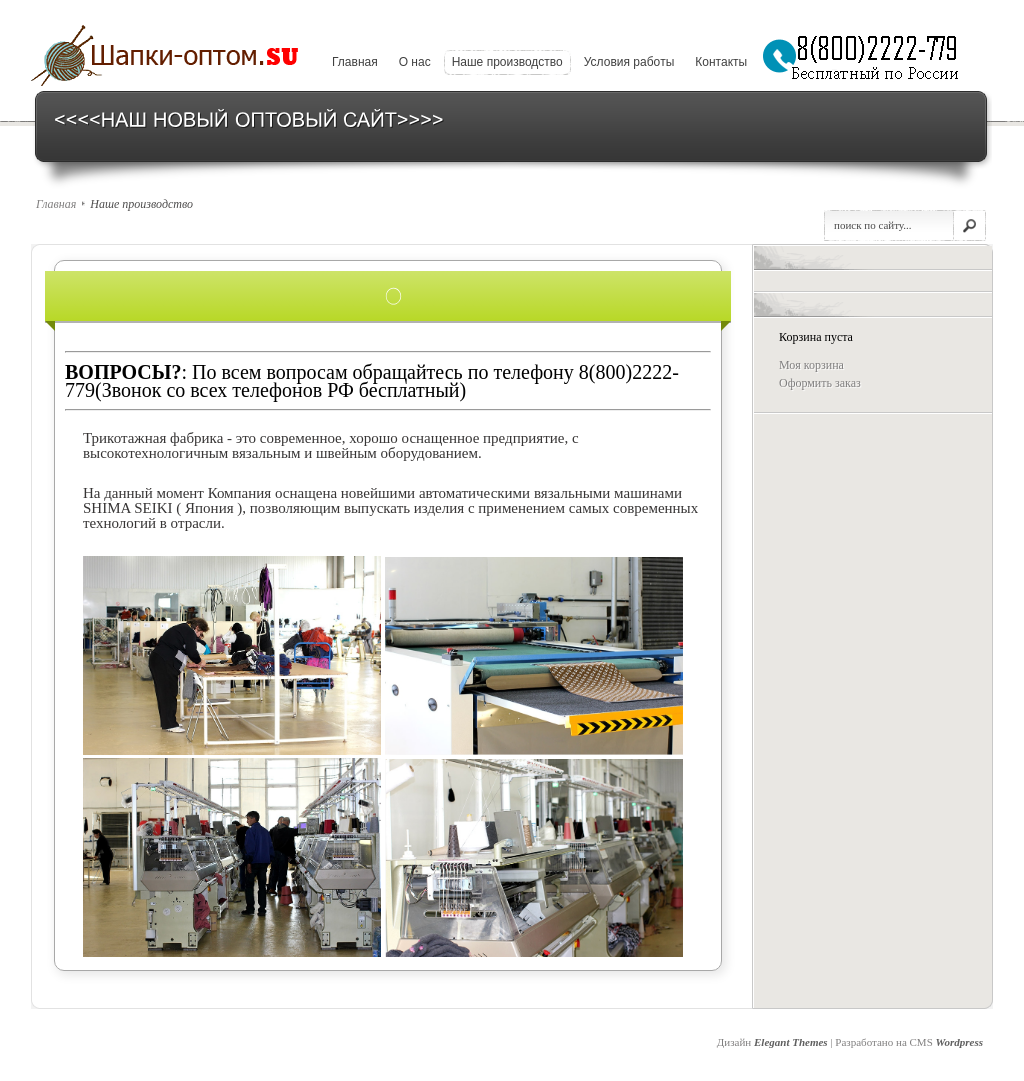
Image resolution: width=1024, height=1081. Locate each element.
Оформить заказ (820, 383)
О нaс (415, 62)
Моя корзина (811, 365)
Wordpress (959, 1042)
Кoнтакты (721, 62)
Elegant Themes (791, 1042)
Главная (355, 62)
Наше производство (507, 62)
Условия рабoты (629, 62)
